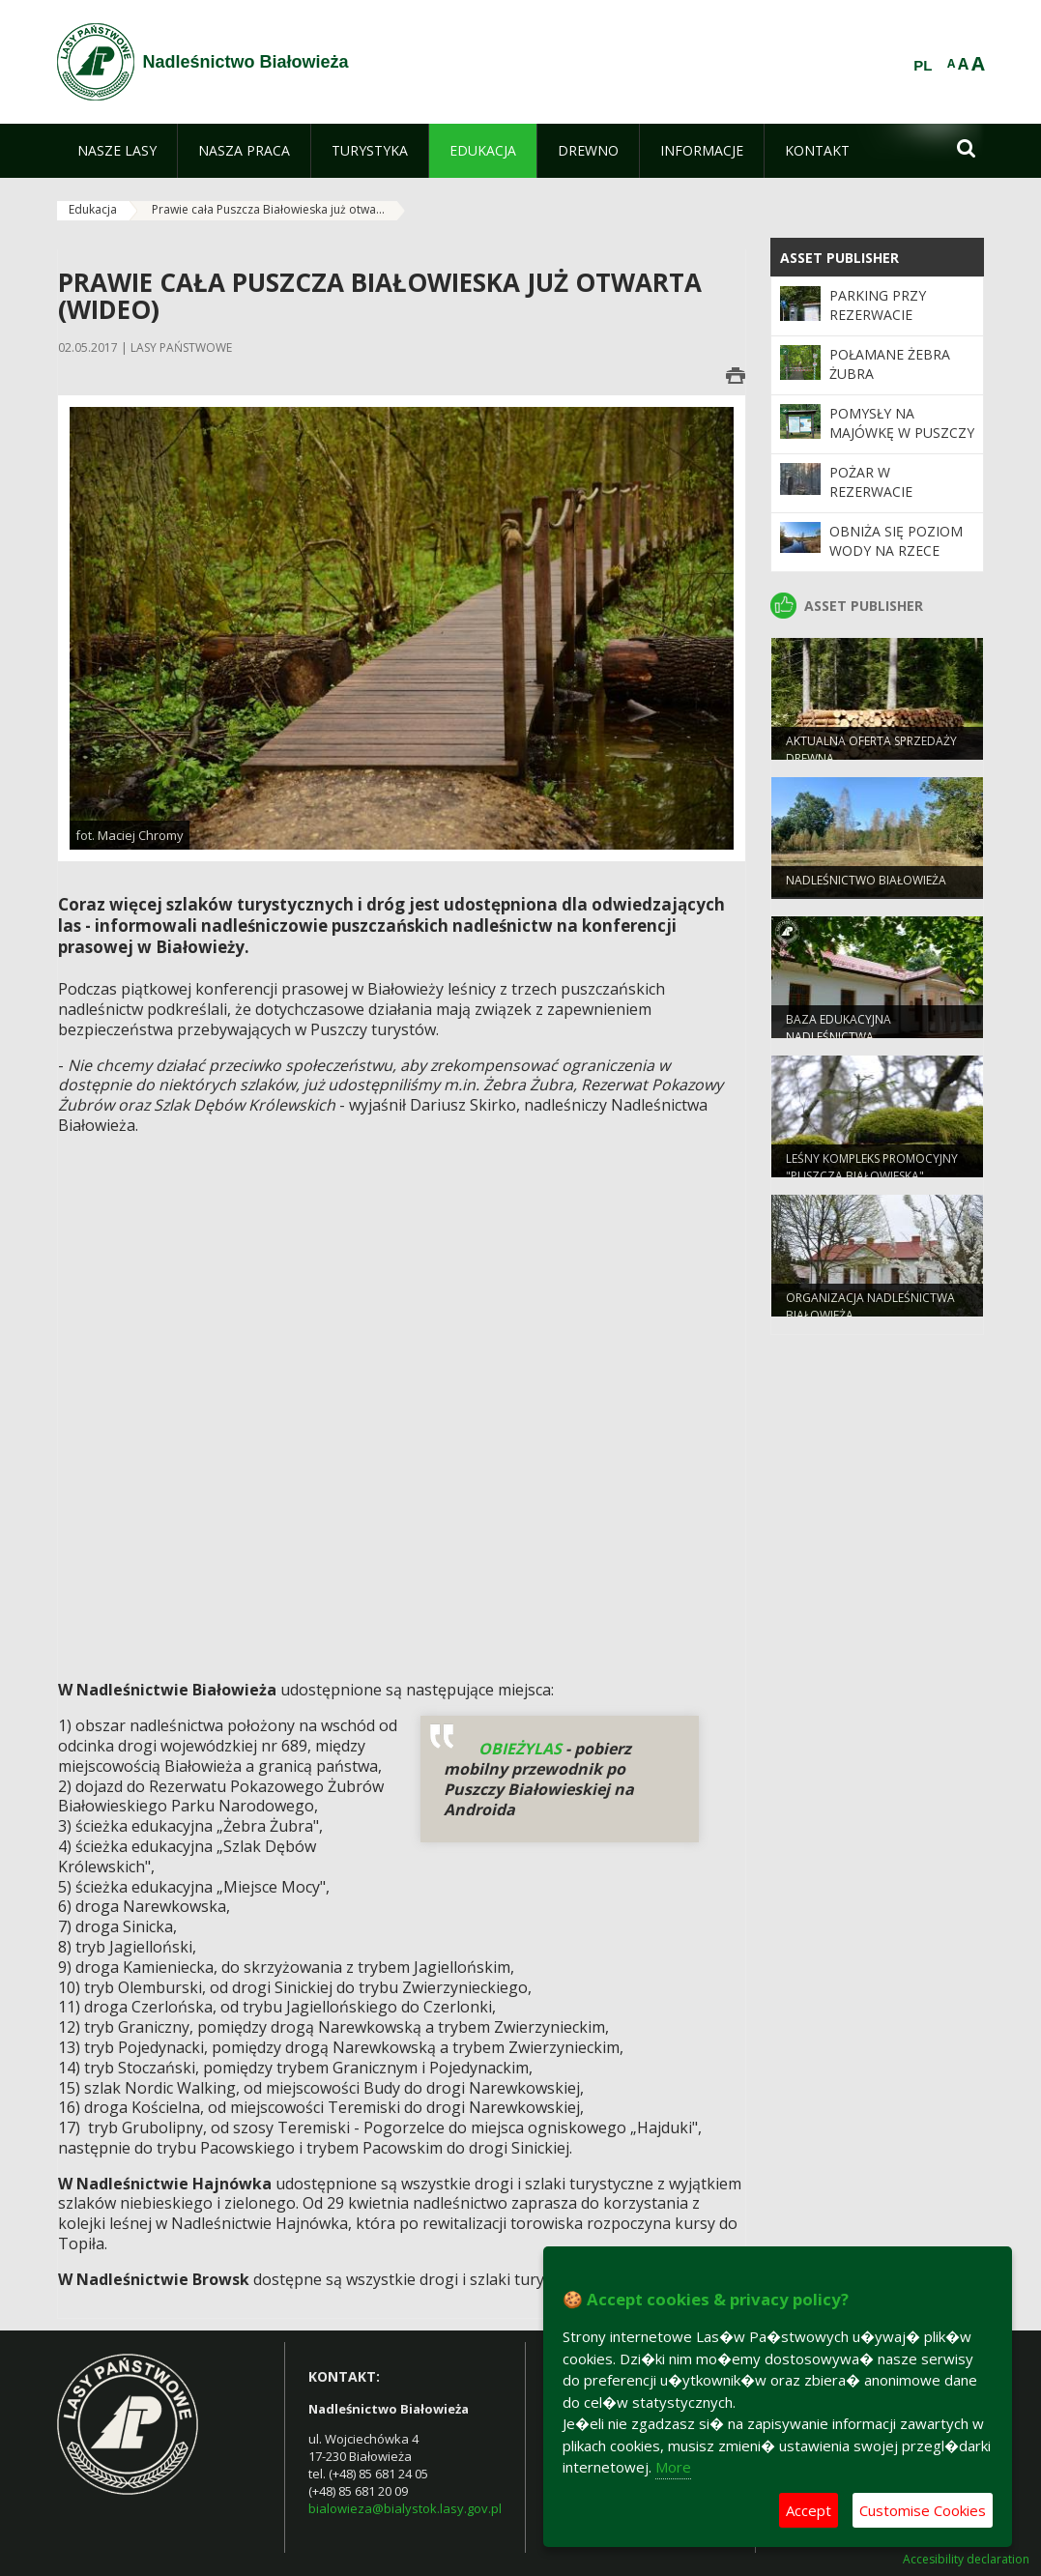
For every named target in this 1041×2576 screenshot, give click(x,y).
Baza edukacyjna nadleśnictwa (838, 1034)
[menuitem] (117, 151)
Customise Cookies (922, 2510)
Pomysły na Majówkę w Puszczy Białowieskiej (901, 433)
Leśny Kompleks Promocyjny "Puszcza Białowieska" (872, 1173)
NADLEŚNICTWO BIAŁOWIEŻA (866, 887)
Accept (808, 2510)
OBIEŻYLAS (520, 1748)
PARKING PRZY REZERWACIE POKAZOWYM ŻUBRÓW (877, 324)
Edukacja (93, 209)
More (673, 2466)
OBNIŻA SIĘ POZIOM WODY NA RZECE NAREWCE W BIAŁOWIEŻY (896, 560)
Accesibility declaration (966, 2559)
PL (922, 65)
